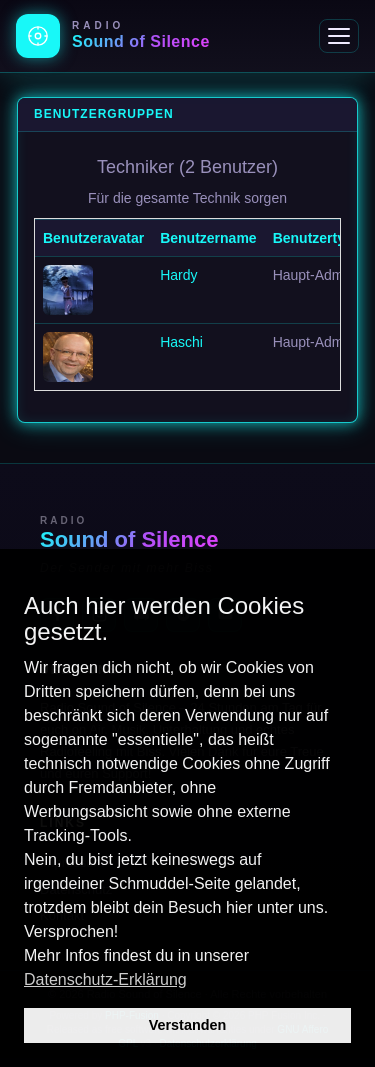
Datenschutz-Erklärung (105, 979)
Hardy (178, 275)
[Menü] (339, 36)
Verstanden (188, 1025)
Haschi (181, 342)
